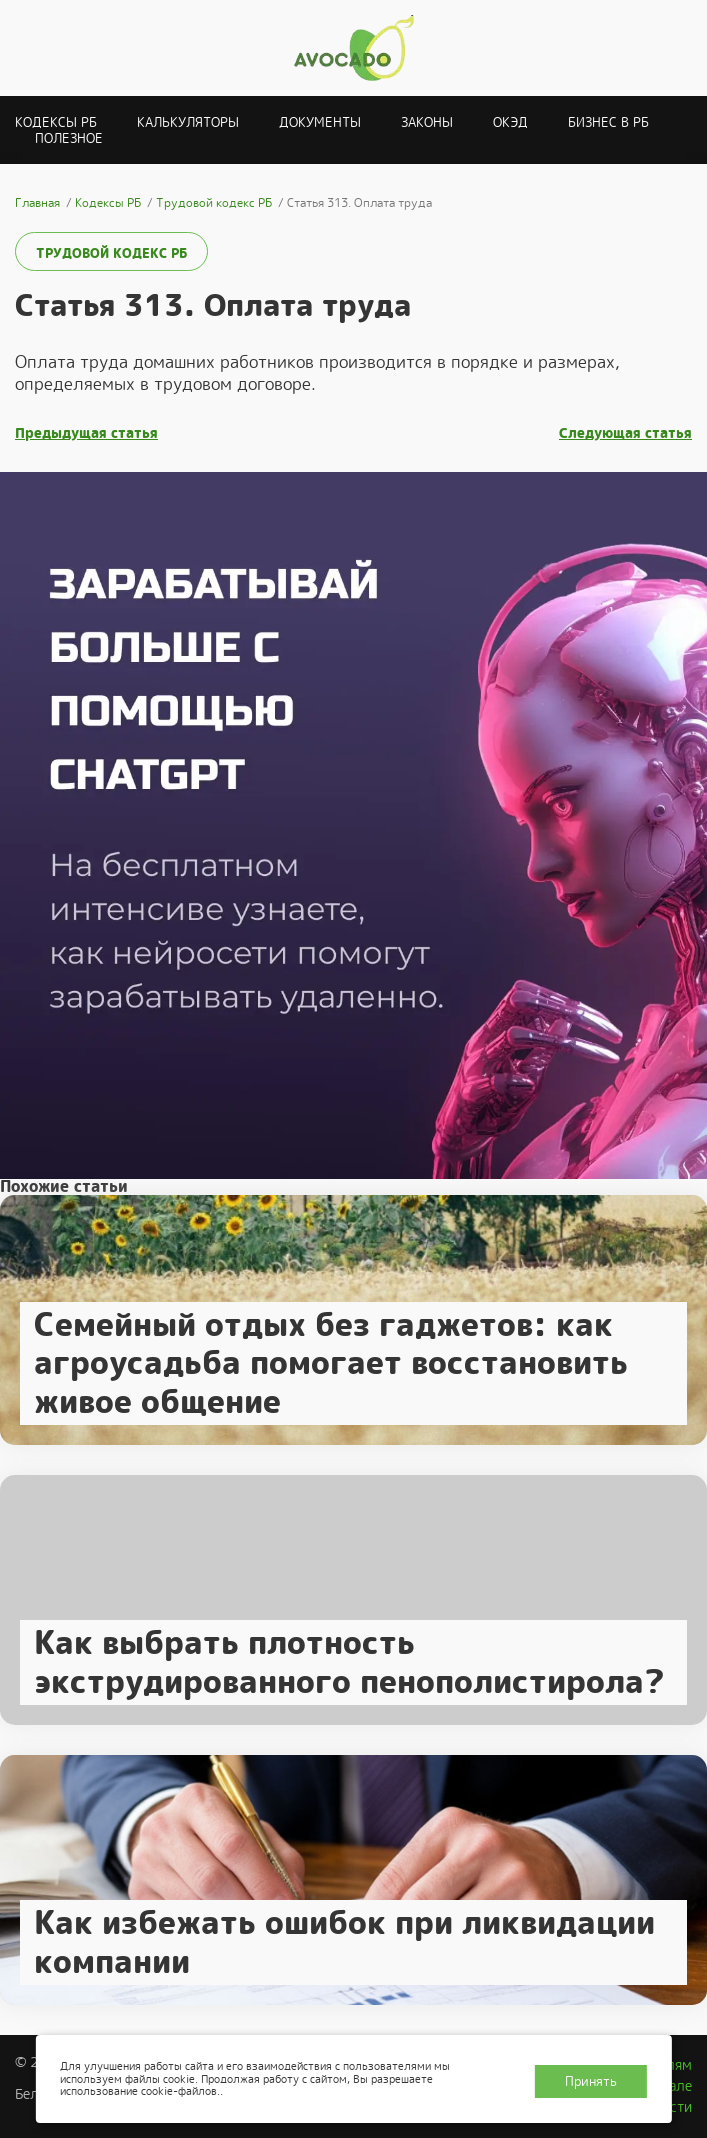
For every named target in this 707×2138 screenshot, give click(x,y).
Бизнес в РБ (608, 122)
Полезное (69, 138)
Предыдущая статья (86, 433)
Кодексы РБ (56, 122)
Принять (591, 2081)
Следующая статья (625, 433)
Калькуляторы (188, 122)
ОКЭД (510, 122)
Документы (320, 122)
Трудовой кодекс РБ (111, 253)
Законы (427, 122)
